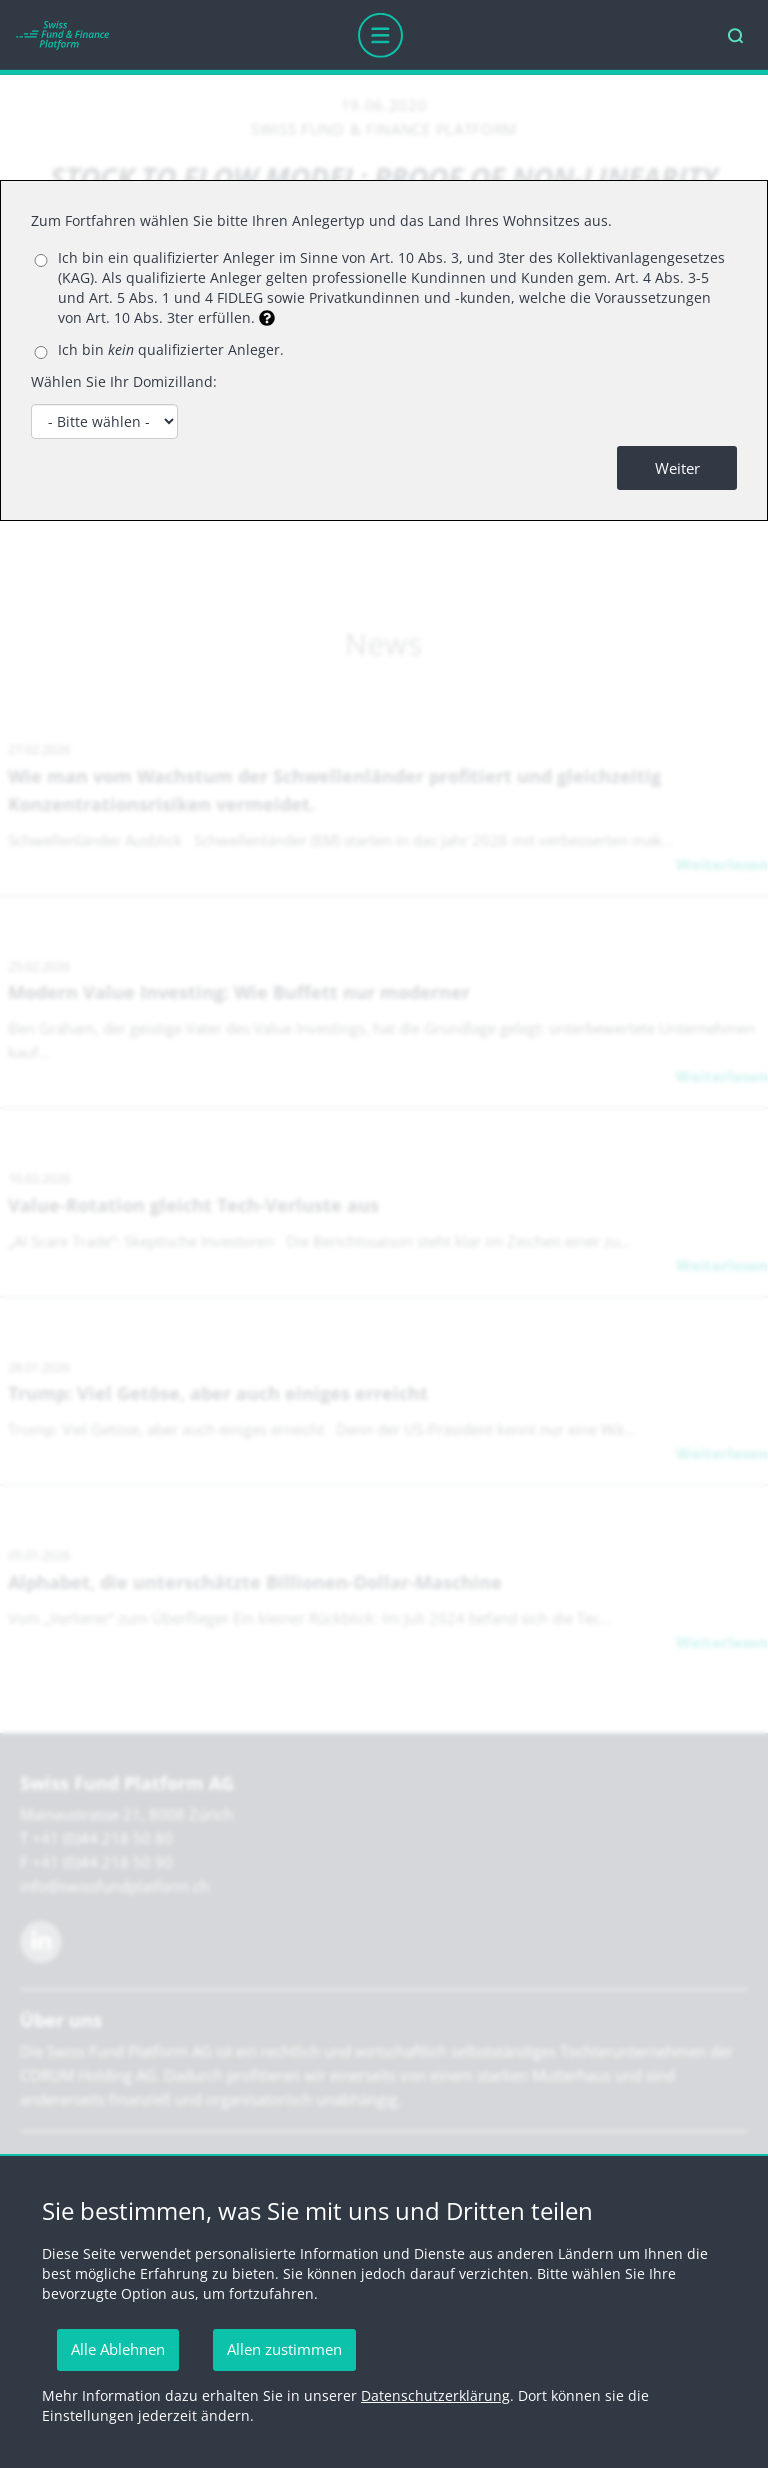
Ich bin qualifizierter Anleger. (171, 349)
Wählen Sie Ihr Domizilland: (124, 381)
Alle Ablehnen (118, 2349)
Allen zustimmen (284, 2349)
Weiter (677, 468)
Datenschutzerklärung (435, 2395)
